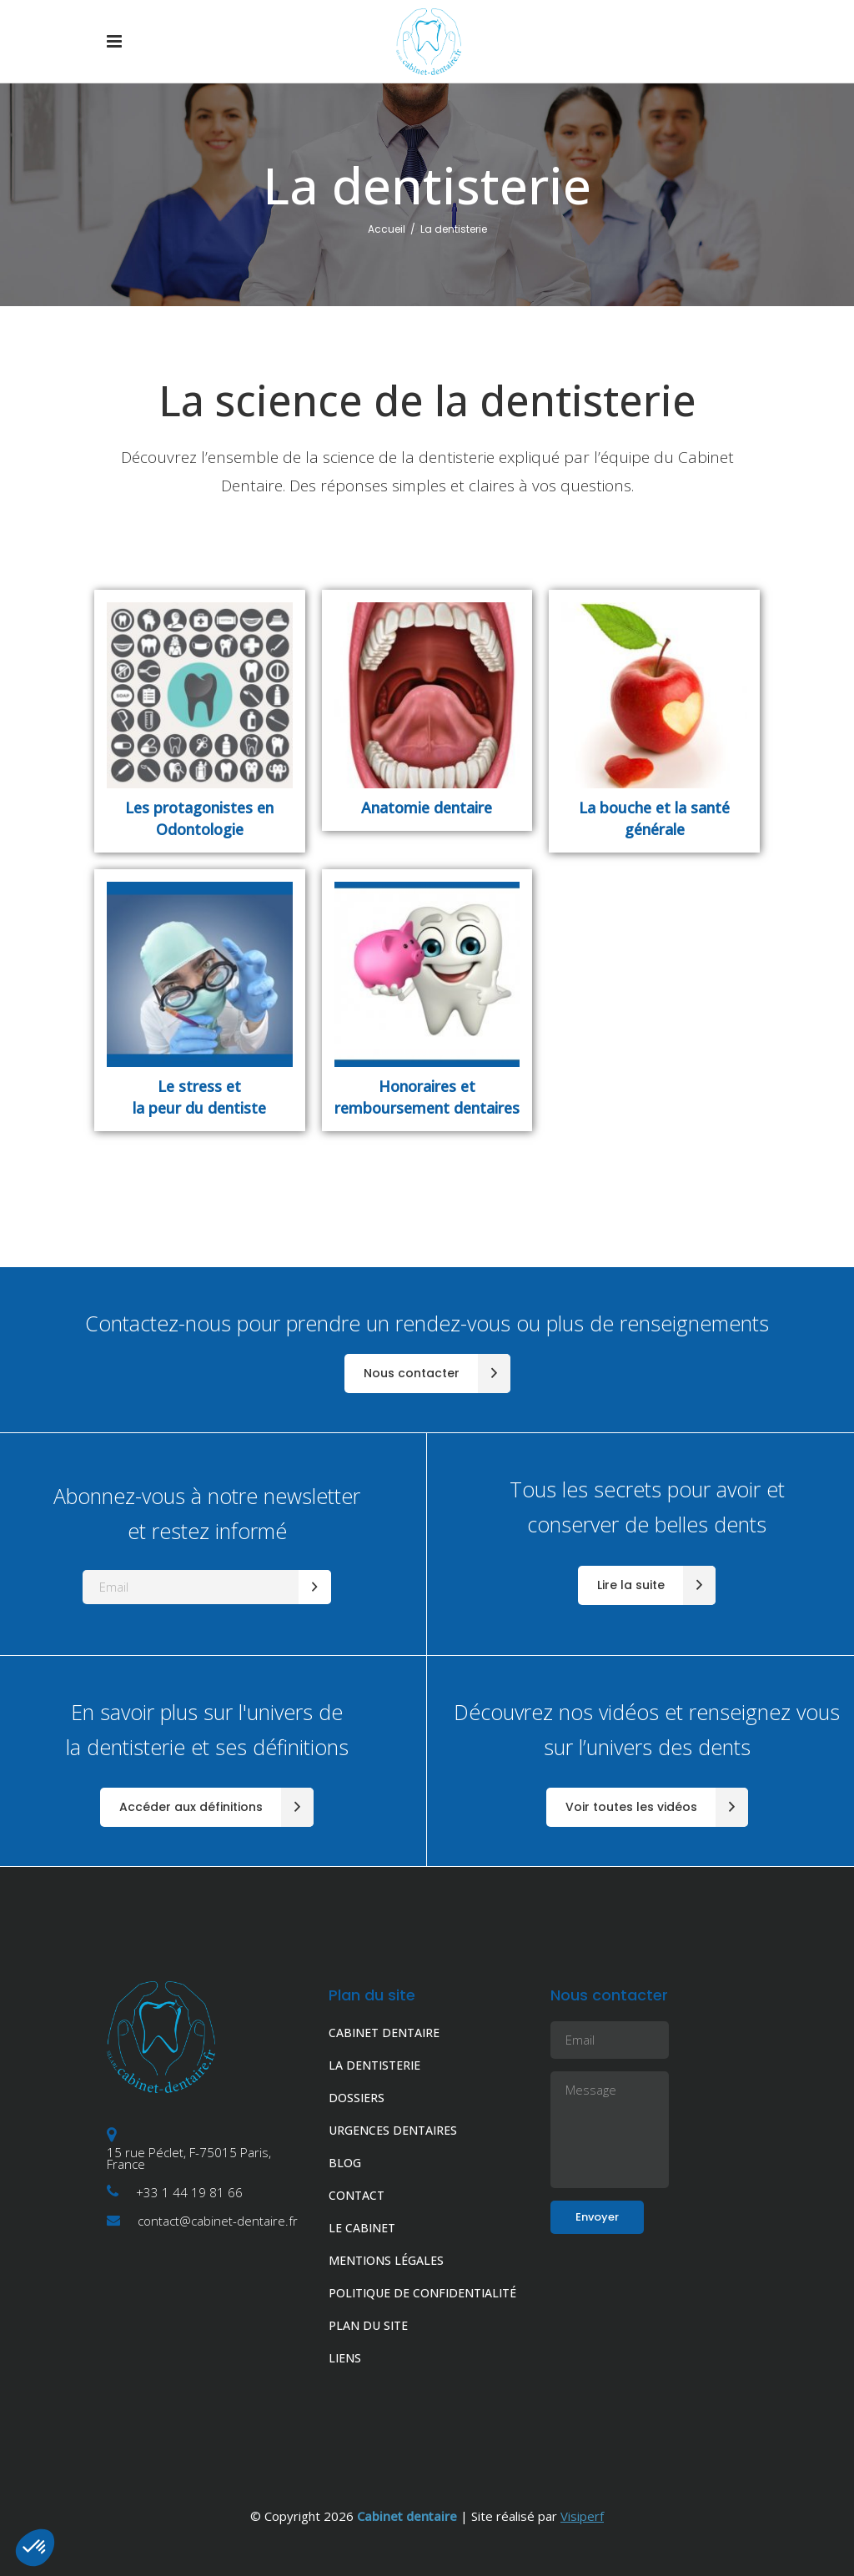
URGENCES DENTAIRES (393, 2130)
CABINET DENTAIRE (384, 2032)
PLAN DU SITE (368, 2325)
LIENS (345, 2358)
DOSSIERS (356, 2098)
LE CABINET (362, 2228)
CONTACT (356, 2195)
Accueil (386, 229)
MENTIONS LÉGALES (386, 2260)
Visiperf (582, 2516)
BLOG (345, 2163)
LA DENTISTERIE (374, 2065)
